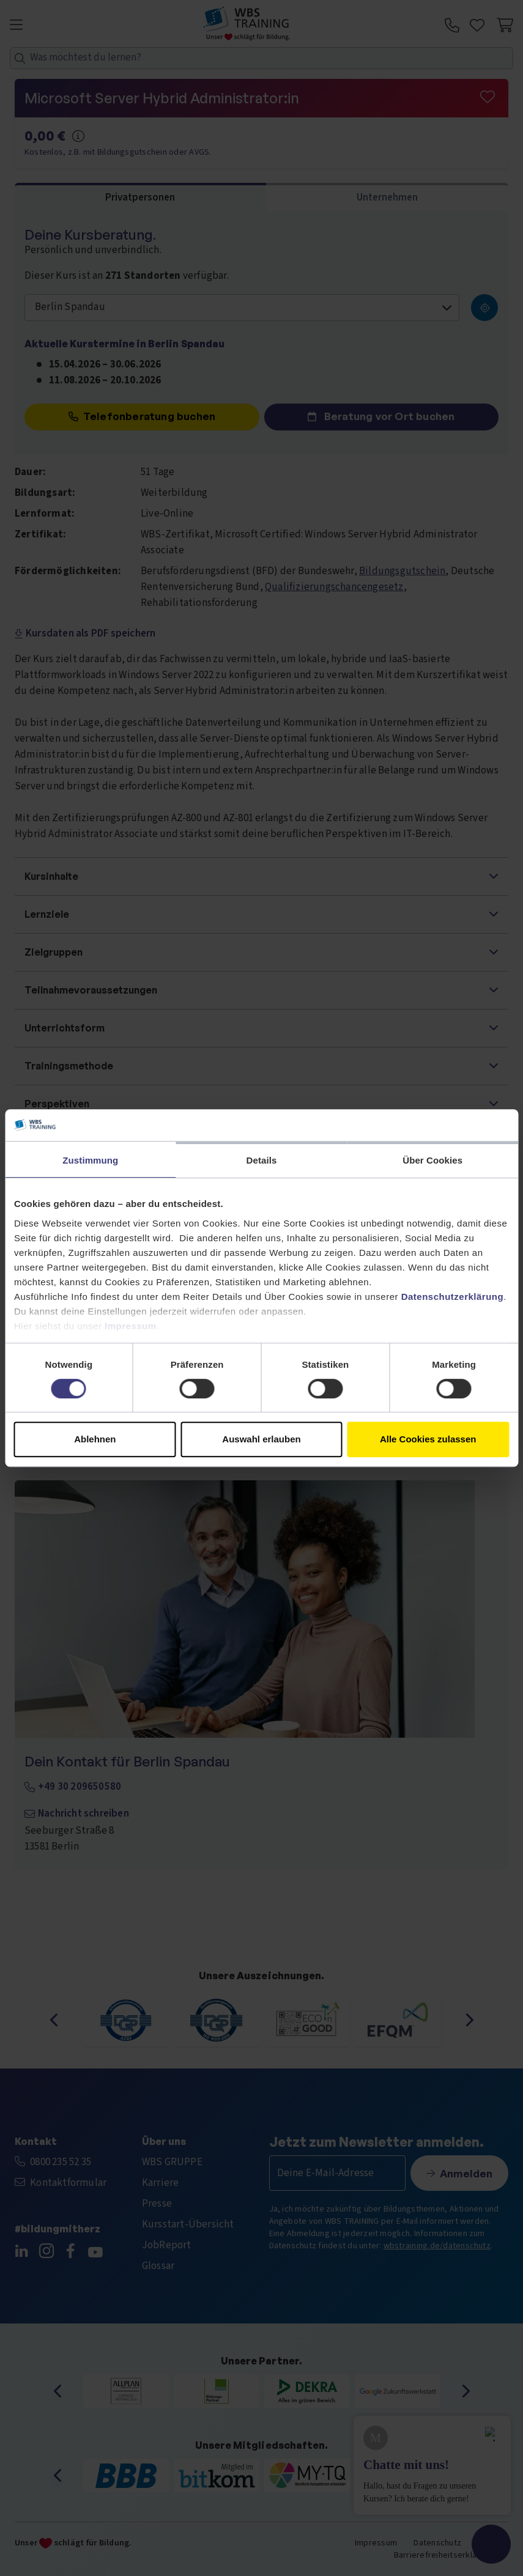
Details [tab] (262, 1160)
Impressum (131, 1326)
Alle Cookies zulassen (428, 1439)
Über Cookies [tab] (432, 1160)
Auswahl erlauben (261, 1439)
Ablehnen (95, 1439)
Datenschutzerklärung (452, 1296)
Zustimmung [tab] (90, 1160)
